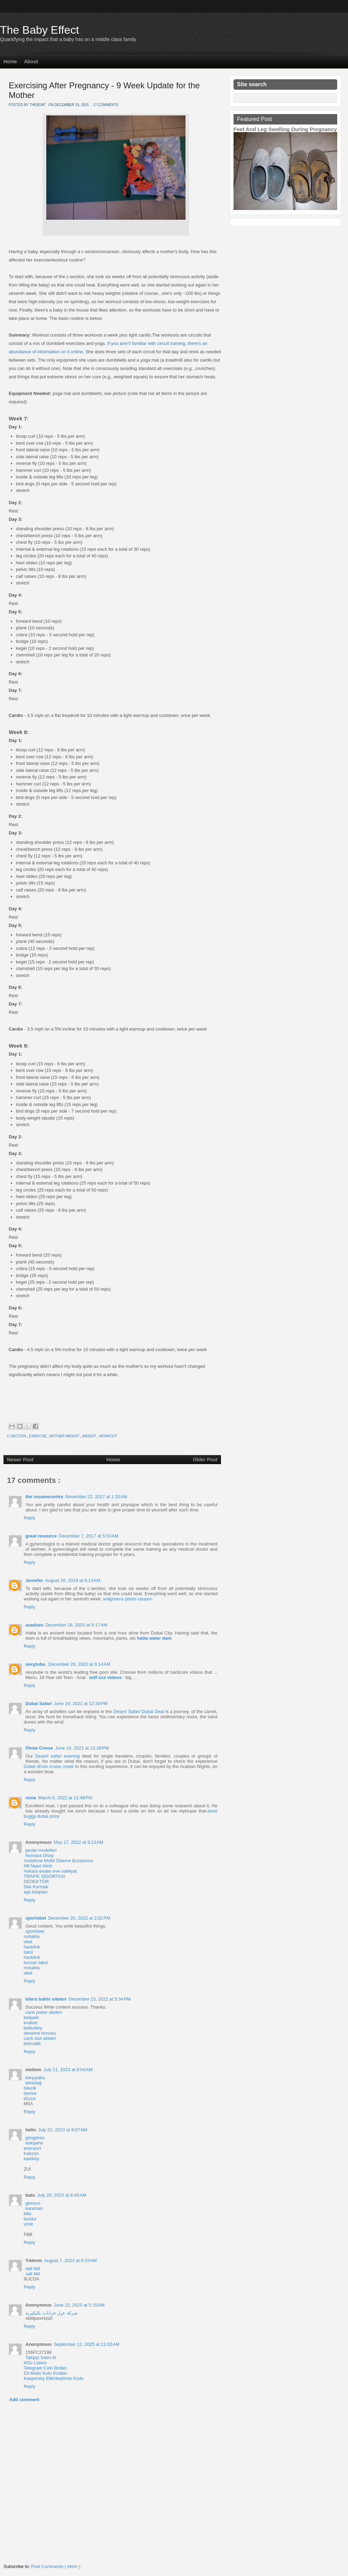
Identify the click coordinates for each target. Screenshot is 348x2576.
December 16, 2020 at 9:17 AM (76, 1625)
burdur (30, 2218)
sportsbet (35, 1918)
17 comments (105, 105)
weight (89, 1436)
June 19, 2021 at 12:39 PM (82, 1748)
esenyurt (32, 2148)
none (30, 1797)
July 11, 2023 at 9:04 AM (68, 2069)
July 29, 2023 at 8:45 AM (61, 2195)
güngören (35, 2137)
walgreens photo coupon (127, 1598)
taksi (28, 1952)
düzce (30, 2098)
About (31, 61)
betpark (31, 2017)
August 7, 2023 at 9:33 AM (70, 2260)
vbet (28, 1941)
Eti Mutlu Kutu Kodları (46, 2373)
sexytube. (35, 1664)
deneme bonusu (40, 2033)
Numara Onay (39, 1855)
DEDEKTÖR (36, 1881)
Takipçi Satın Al (40, 2357)
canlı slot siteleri (40, 2038)
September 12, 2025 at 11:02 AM (86, 2344)
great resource (41, 1536)
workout (108, 1436)
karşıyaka (35, 2077)
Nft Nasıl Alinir (38, 1865)
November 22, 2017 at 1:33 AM (96, 1496)
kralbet (30, 2022)
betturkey (33, 2027)
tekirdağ (33, 2082)
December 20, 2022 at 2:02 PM (79, 1918)
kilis (27, 2213)
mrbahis (32, 1936)
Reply (29, 1517)
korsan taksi (36, 1962)
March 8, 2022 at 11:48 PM (65, 1797)
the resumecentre (44, 1496)
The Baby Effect (39, 30)
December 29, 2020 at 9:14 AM (79, 1664)
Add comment (24, 2399)
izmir (28, 2224)
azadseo (34, 1625)
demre (30, 2093)
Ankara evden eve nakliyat (50, 1871)
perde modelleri (41, 1850)
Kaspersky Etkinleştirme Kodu (54, 2378)
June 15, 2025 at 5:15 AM (79, 2305)
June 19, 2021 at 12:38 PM (81, 1703)
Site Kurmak (36, 1886)
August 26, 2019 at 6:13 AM (73, 1580)
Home (10, 61)
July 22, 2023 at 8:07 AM (62, 2129)
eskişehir (34, 2143)
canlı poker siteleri (43, 2012)
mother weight (64, 1436)
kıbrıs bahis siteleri (45, 1999)
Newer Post (20, 1459)
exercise (38, 1436)
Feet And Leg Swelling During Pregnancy (285, 129)
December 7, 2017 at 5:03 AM (88, 1536)
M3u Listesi (35, 2362)
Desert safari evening (57, 1756)
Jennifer (34, 1580)
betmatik (32, 2043)
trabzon (31, 2153)
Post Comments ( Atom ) (56, 2566)
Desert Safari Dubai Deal (138, 1711)
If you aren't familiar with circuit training (146, 343)
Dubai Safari (38, 1703)
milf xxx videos (105, 1677)
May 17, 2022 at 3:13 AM (78, 1842)
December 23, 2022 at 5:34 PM (100, 1999)
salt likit (32, 2268)
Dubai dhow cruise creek (49, 1766)
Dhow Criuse (39, 1748)
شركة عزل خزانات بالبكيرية (51, 2313)
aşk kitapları (36, 1892)
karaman (34, 2208)
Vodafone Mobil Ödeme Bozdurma (58, 1860)
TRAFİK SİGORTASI (44, 1876)
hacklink (32, 1946)
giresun (32, 2203)
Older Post (205, 1459)
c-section (17, 1436)
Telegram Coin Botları (45, 2368)
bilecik (30, 2088)
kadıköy (31, 2158)
